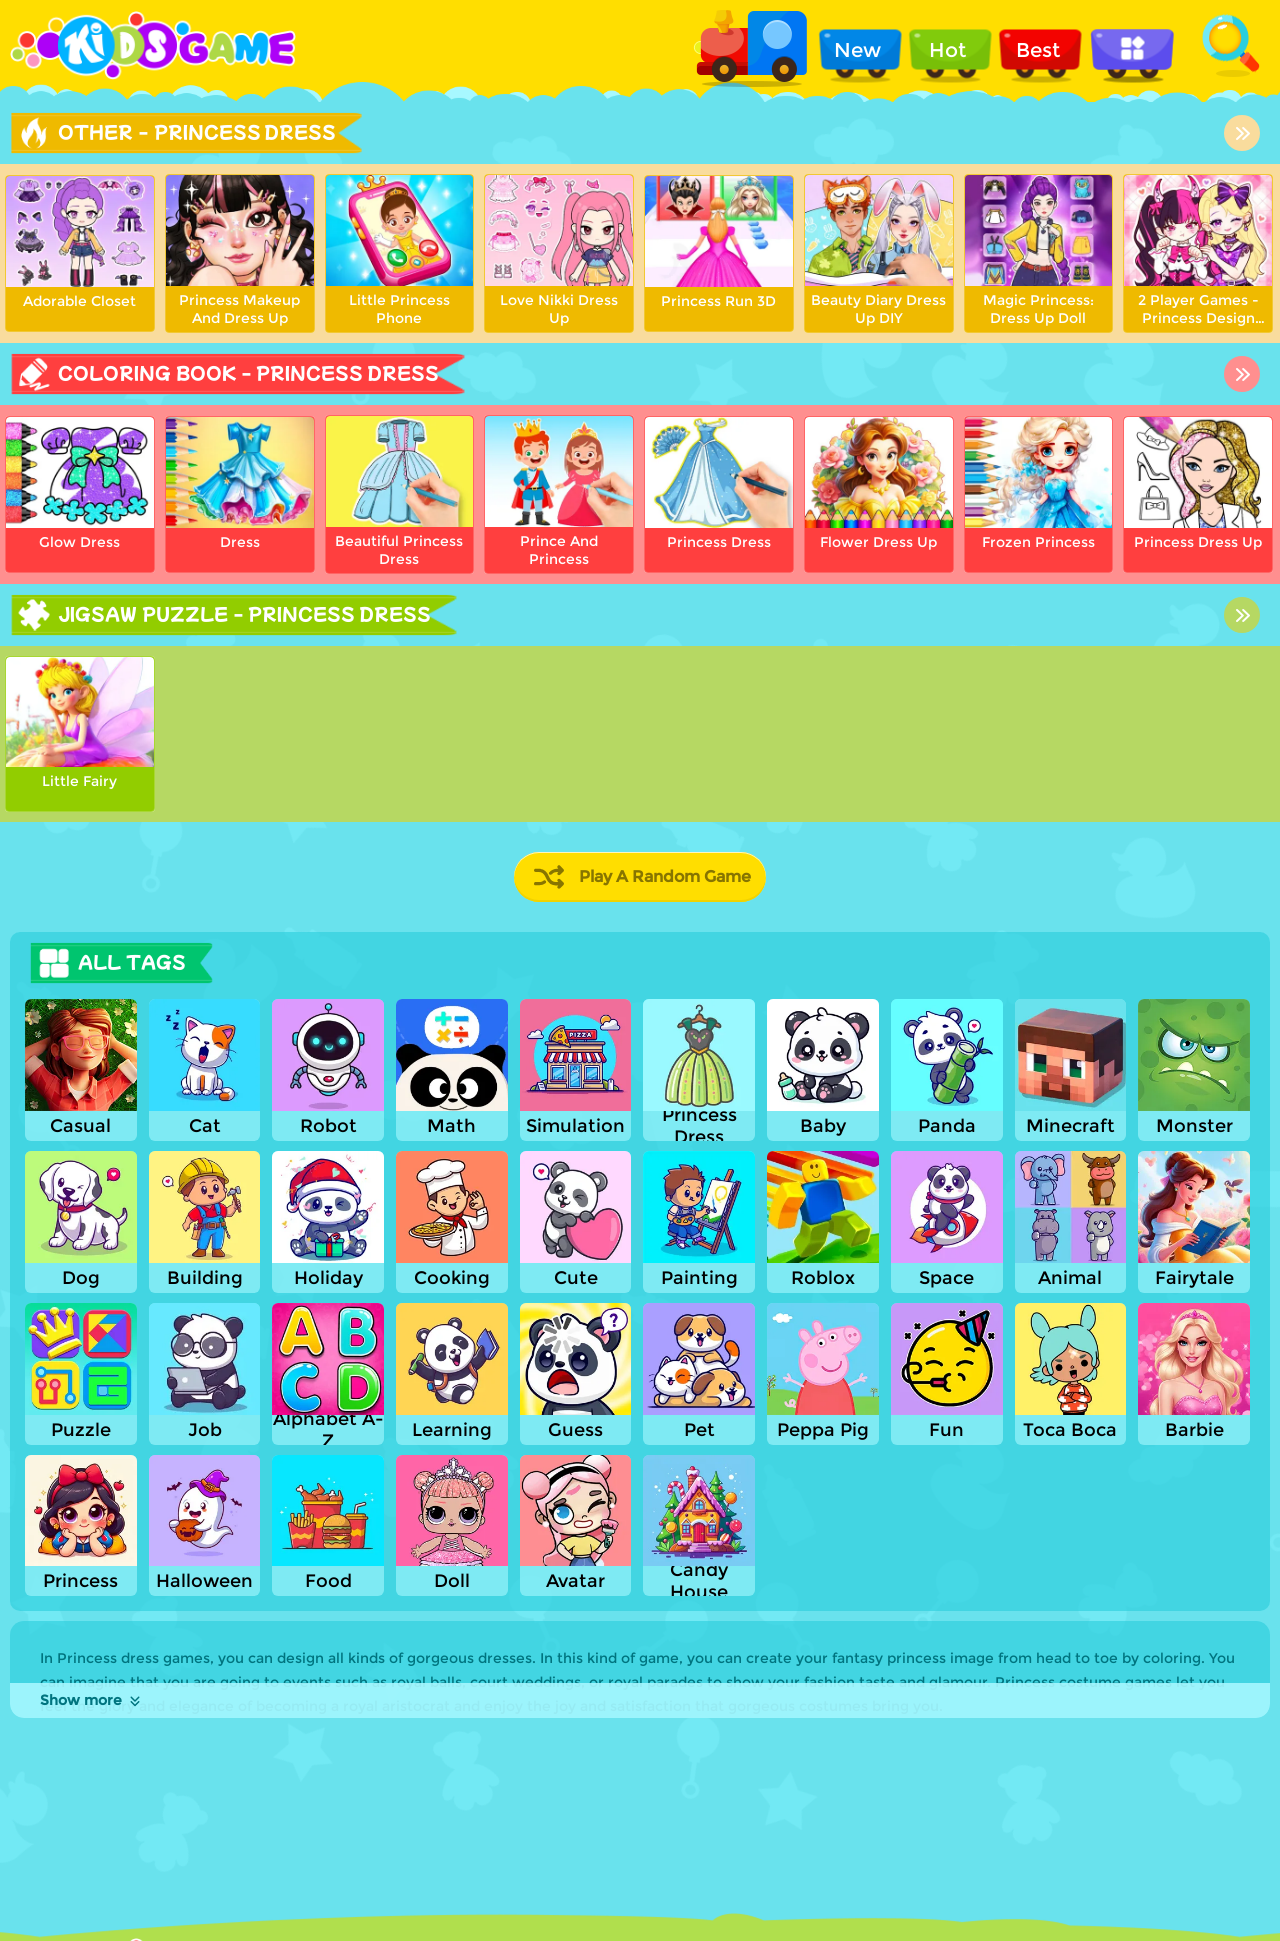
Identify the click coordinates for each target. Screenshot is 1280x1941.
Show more (91, 1700)
